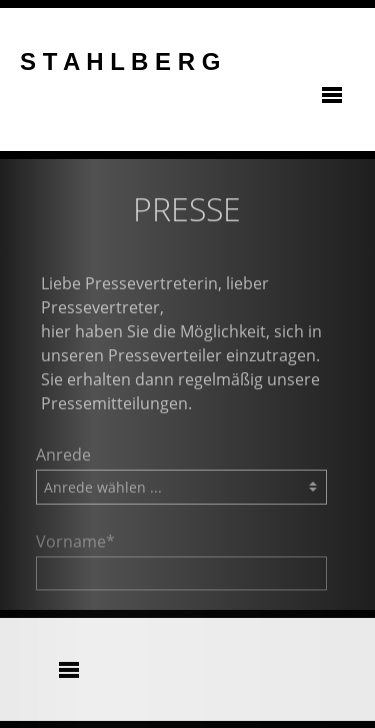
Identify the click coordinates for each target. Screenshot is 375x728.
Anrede (63, 458)
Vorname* (75, 545)
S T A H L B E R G (120, 61)
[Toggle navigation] (332, 97)
